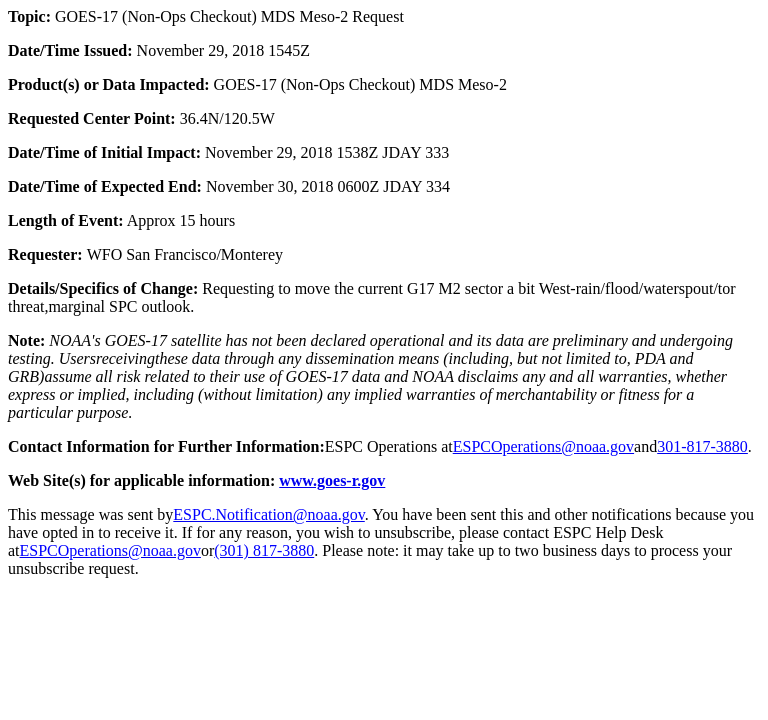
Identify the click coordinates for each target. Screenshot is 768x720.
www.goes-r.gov (332, 480)
